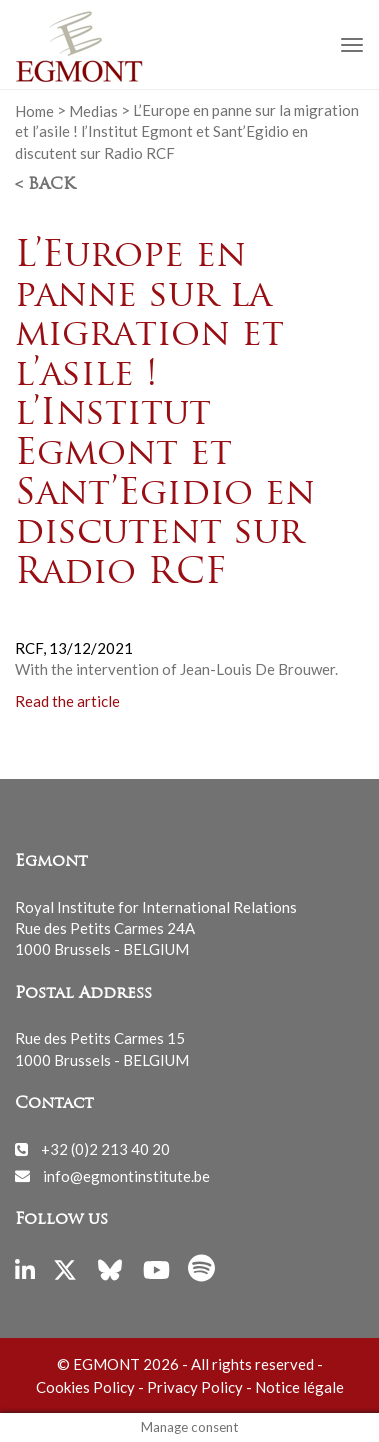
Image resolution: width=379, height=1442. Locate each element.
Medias (93, 110)
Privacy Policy (195, 1387)
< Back (45, 185)
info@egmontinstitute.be (126, 1175)
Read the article (69, 701)
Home (34, 110)
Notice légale (299, 1387)
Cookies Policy (85, 1387)
